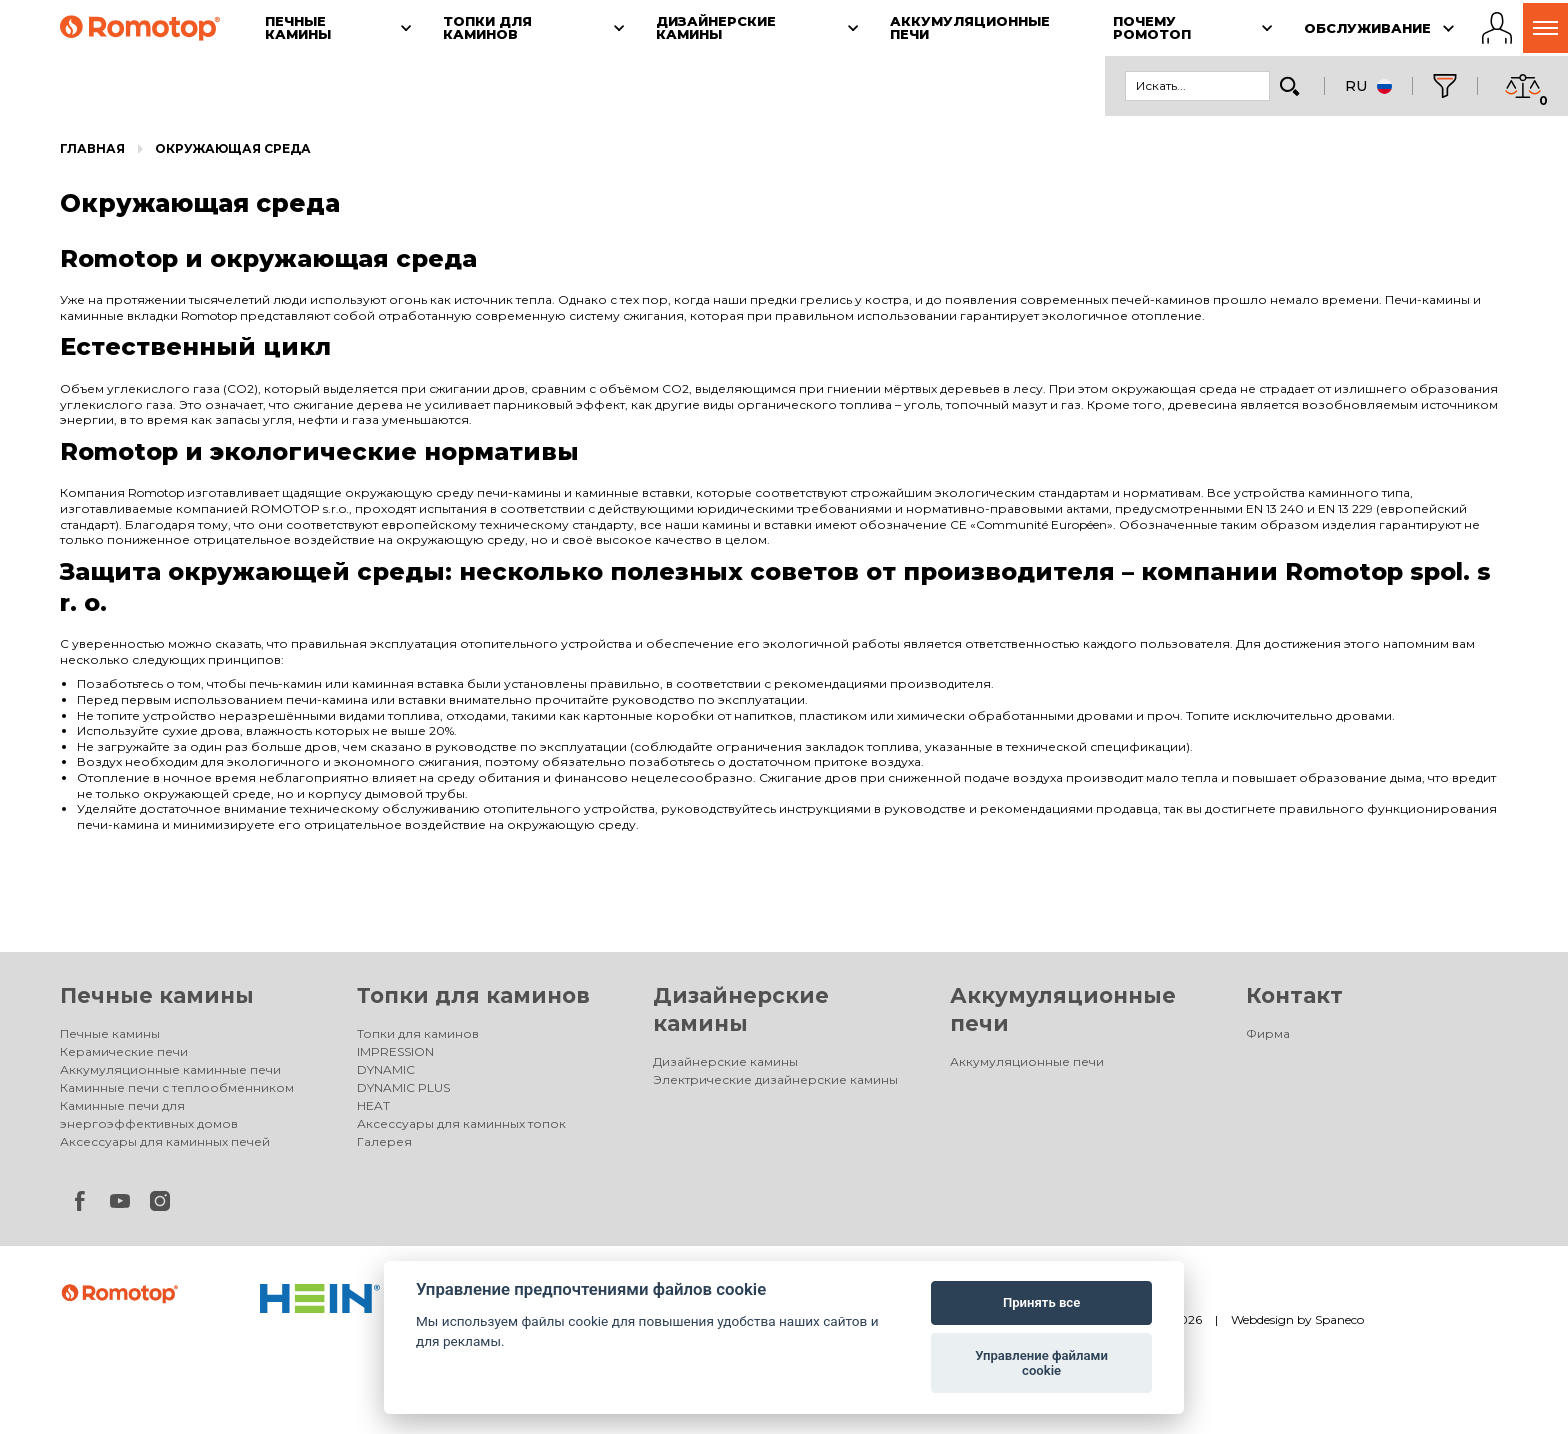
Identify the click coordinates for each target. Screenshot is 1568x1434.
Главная (92, 148)
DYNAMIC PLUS (403, 1087)
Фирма (1268, 1033)
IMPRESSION (395, 1051)
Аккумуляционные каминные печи (170, 1069)
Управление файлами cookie (1041, 1363)
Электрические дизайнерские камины (775, 1079)
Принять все (1041, 1302)
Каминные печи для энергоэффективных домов (149, 1114)
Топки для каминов (473, 995)
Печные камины (157, 995)
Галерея (384, 1141)
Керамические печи (124, 1051)
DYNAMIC (386, 1069)
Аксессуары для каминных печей (165, 1141)
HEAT (373, 1105)
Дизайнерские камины (725, 1061)
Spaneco (1339, 1319)
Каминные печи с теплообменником (177, 1087)
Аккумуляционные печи (1027, 1061)
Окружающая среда (233, 148)
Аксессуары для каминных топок (461, 1123)
